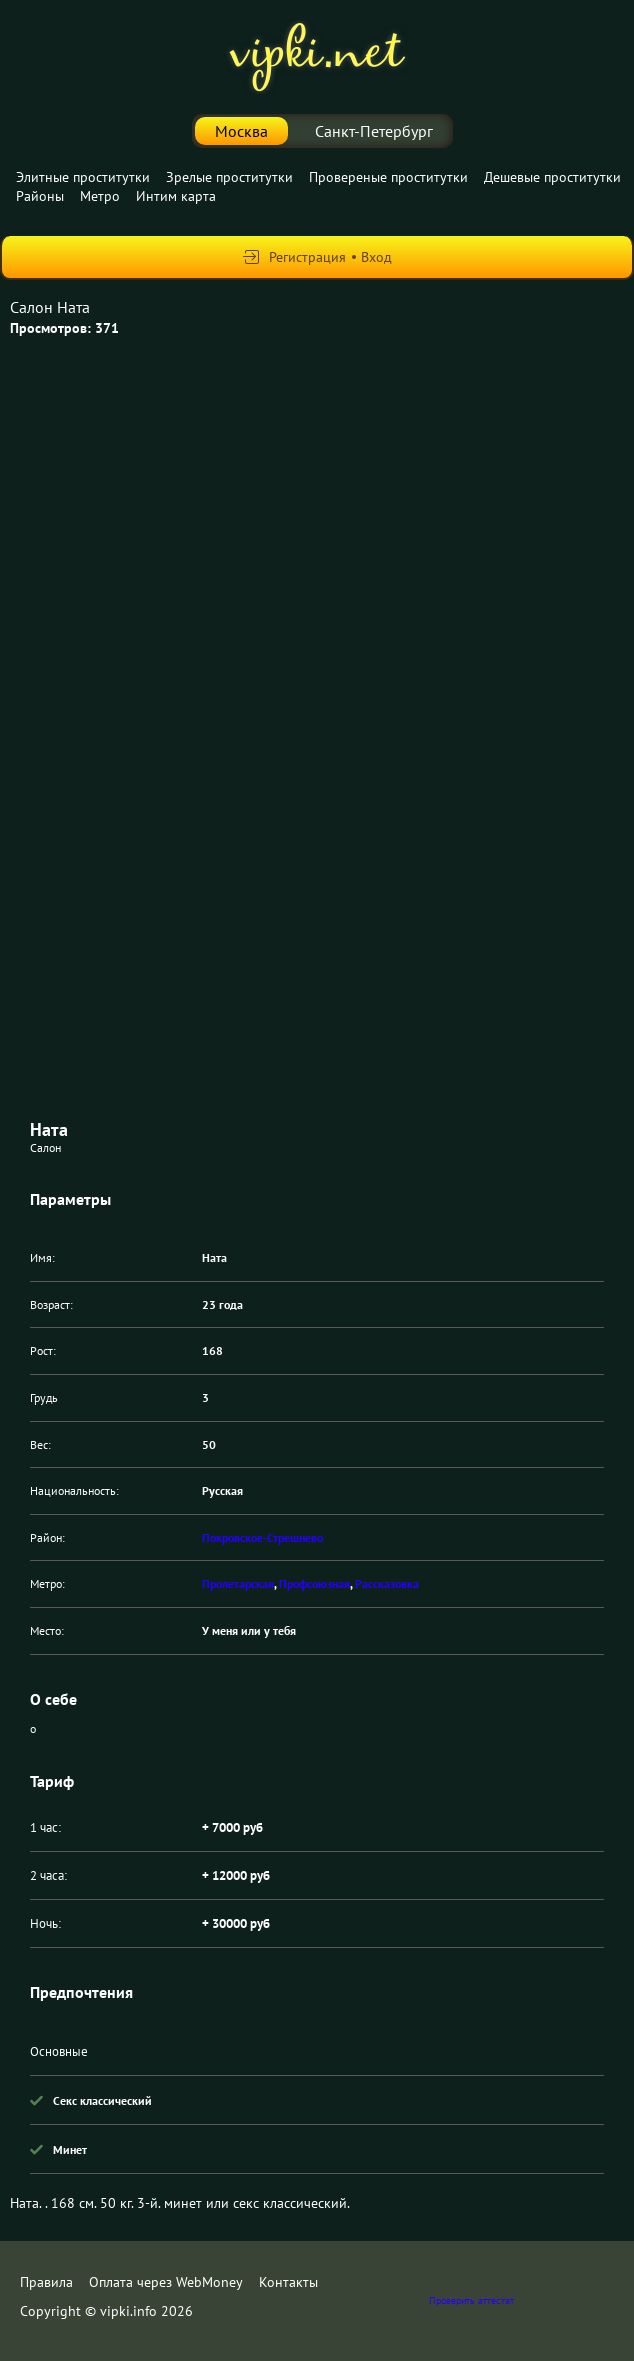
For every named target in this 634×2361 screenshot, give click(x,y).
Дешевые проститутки (552, 177)
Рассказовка (387, 1583)
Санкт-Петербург (374, 131)
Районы (40, 196)
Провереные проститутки (388, 177)
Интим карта (176, 196)
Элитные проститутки (83, 177)
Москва (241, 131)
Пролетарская (238, 1583)
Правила (46, 2282)
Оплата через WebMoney (166, 2282)
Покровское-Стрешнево (262, 1537)
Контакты (288, 2282)
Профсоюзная (314, 1583)
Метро (100, 196)
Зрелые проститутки (229, 177)
